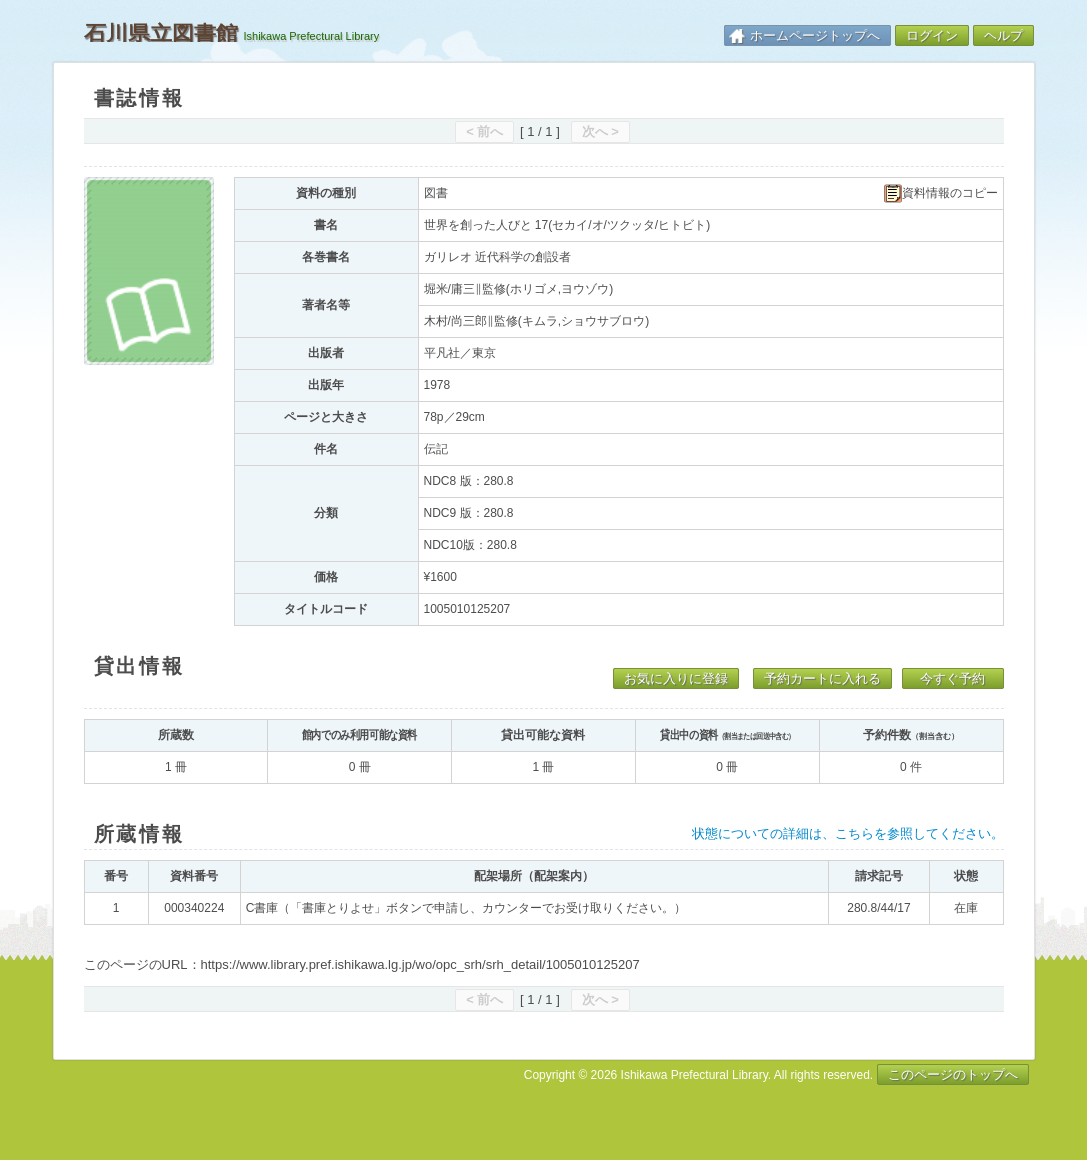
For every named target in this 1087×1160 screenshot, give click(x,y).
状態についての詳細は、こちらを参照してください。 (848, 833)
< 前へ (484, 131)
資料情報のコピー (941, 193)
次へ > (600, 131)
